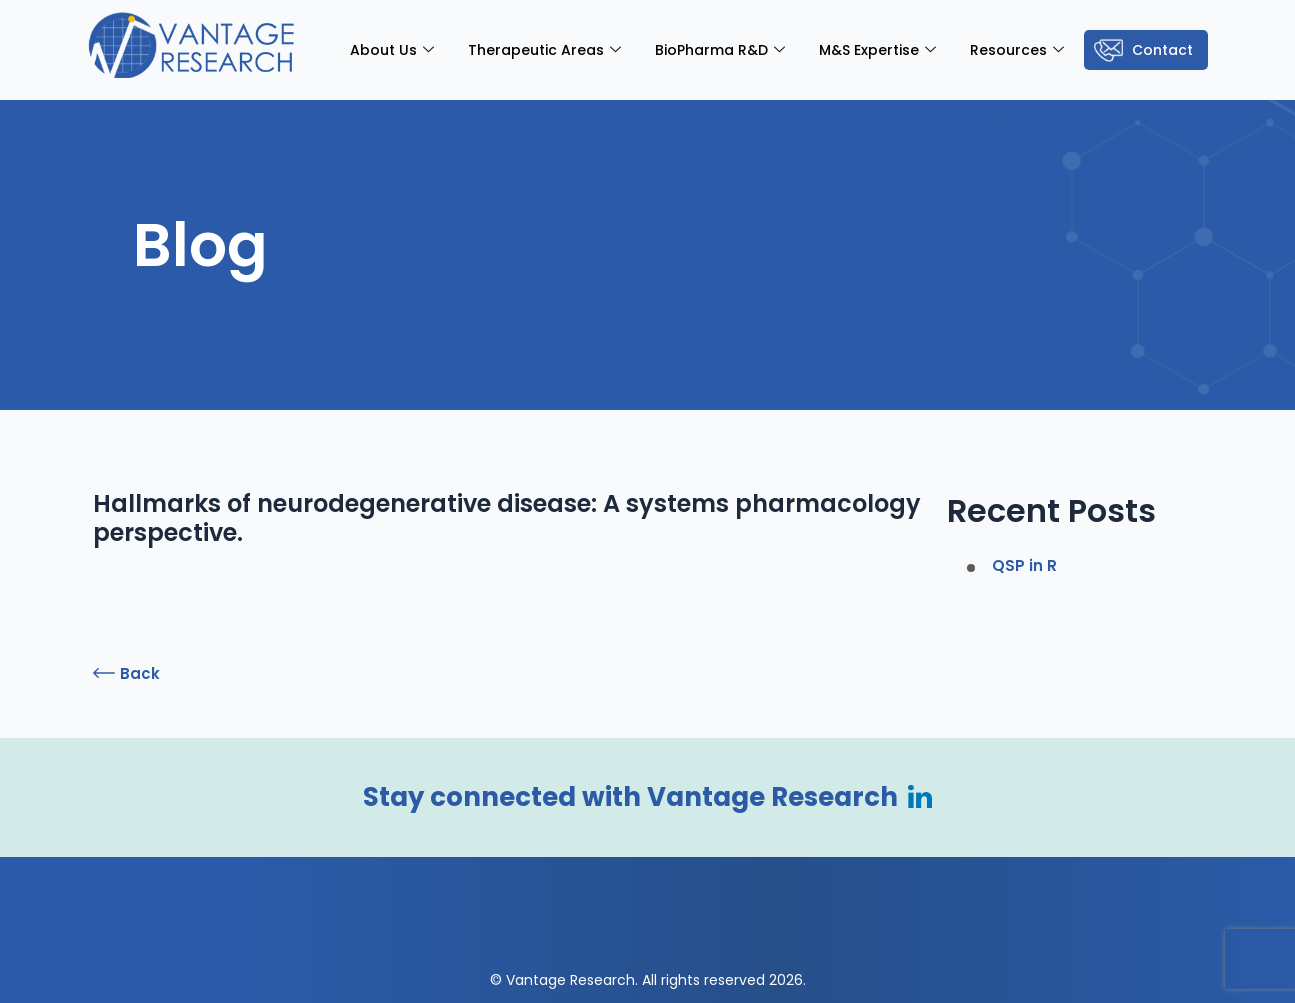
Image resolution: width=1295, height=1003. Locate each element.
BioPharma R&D (720, 50)
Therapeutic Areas (544, 50)
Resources (1017, 50)
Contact (1162, 50)
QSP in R (1024, 565)
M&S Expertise (877, 50)
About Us (392, 50)
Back (140, 673)
